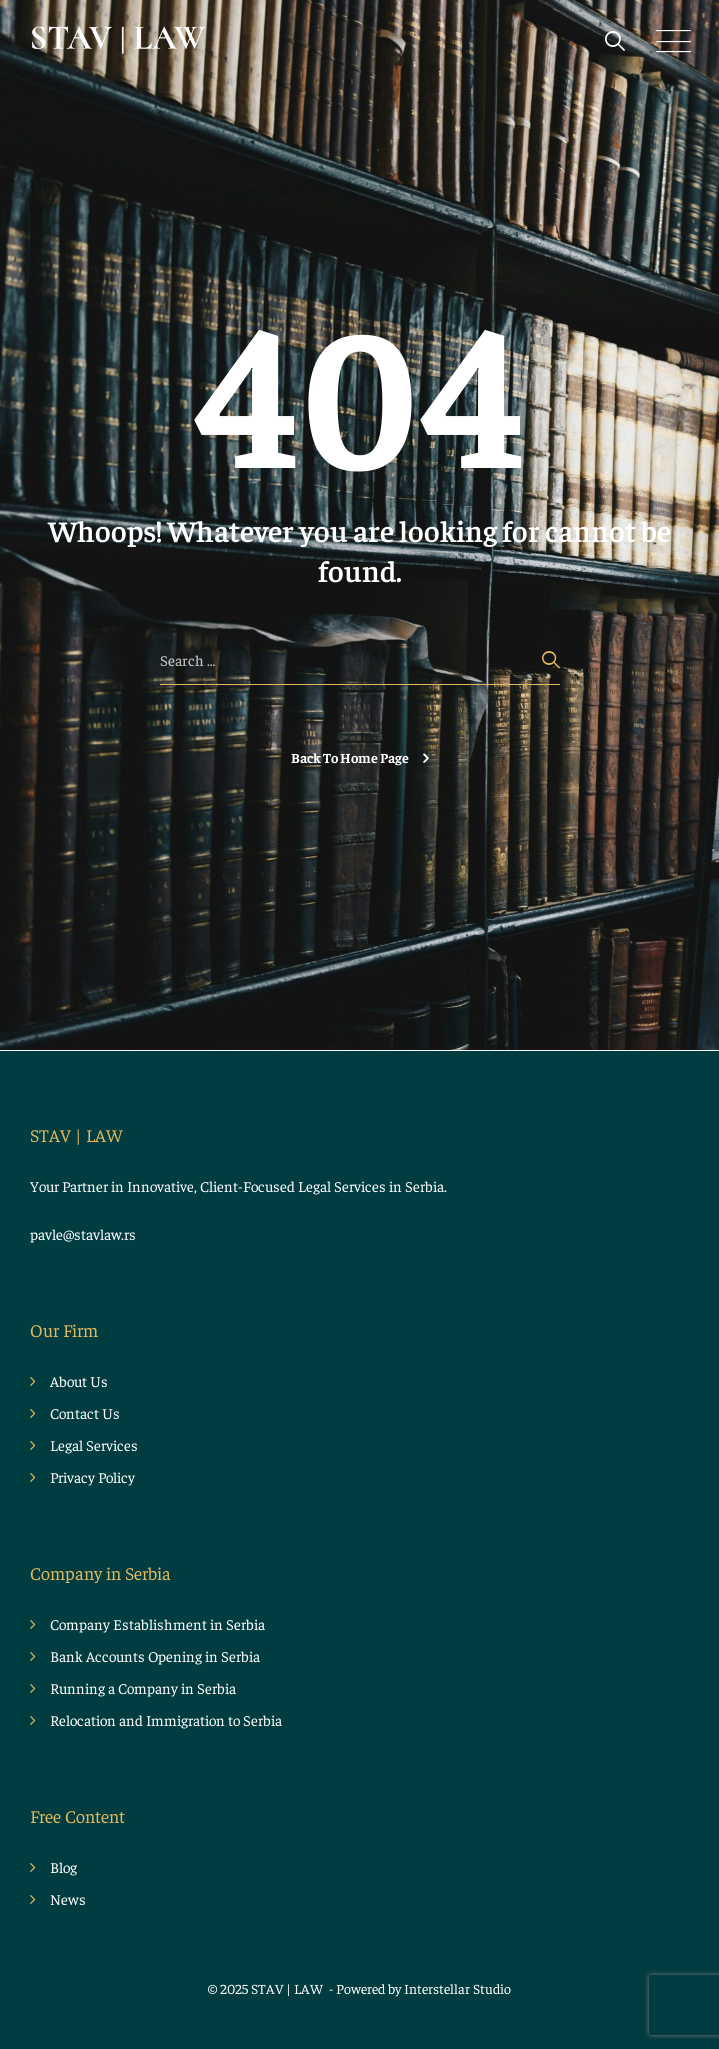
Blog (63, 1866)
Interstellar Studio (457, 1988)
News (68, 1898)
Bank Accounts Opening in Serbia (155, 1655)
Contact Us (85, 1412)
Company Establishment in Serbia (157, 1623)
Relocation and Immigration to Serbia (166, 1719)
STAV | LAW (288, 1988)
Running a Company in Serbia (143, 1687)
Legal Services (94, 1444)
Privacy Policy (92, 1476)
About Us (79, 1380)
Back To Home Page (350, 757)
